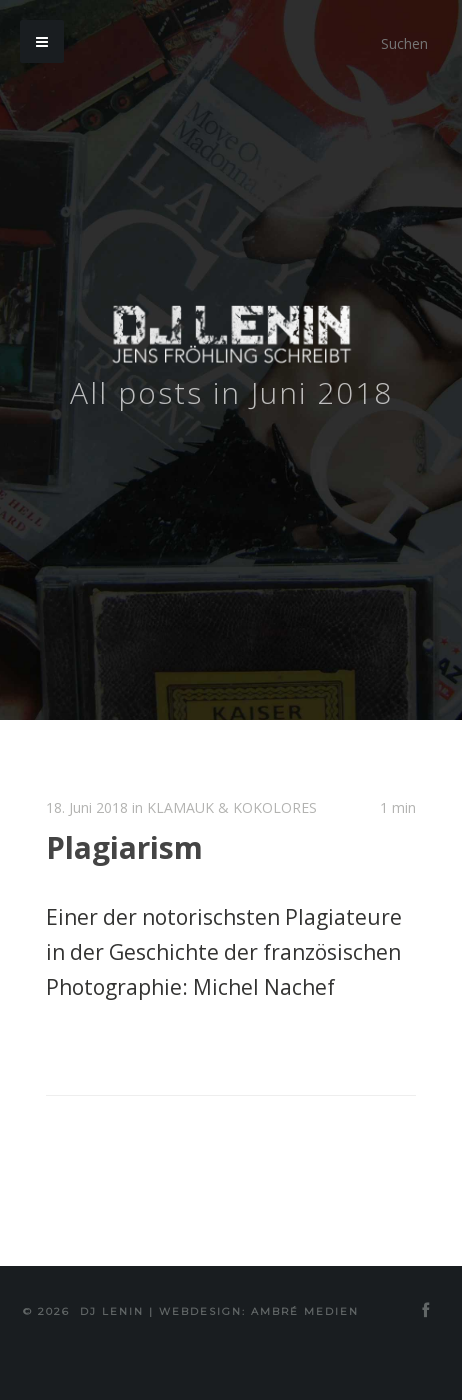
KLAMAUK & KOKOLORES (232, 807)
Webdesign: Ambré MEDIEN (259, 1311)
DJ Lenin (112, 1311)
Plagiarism (124, 847)
